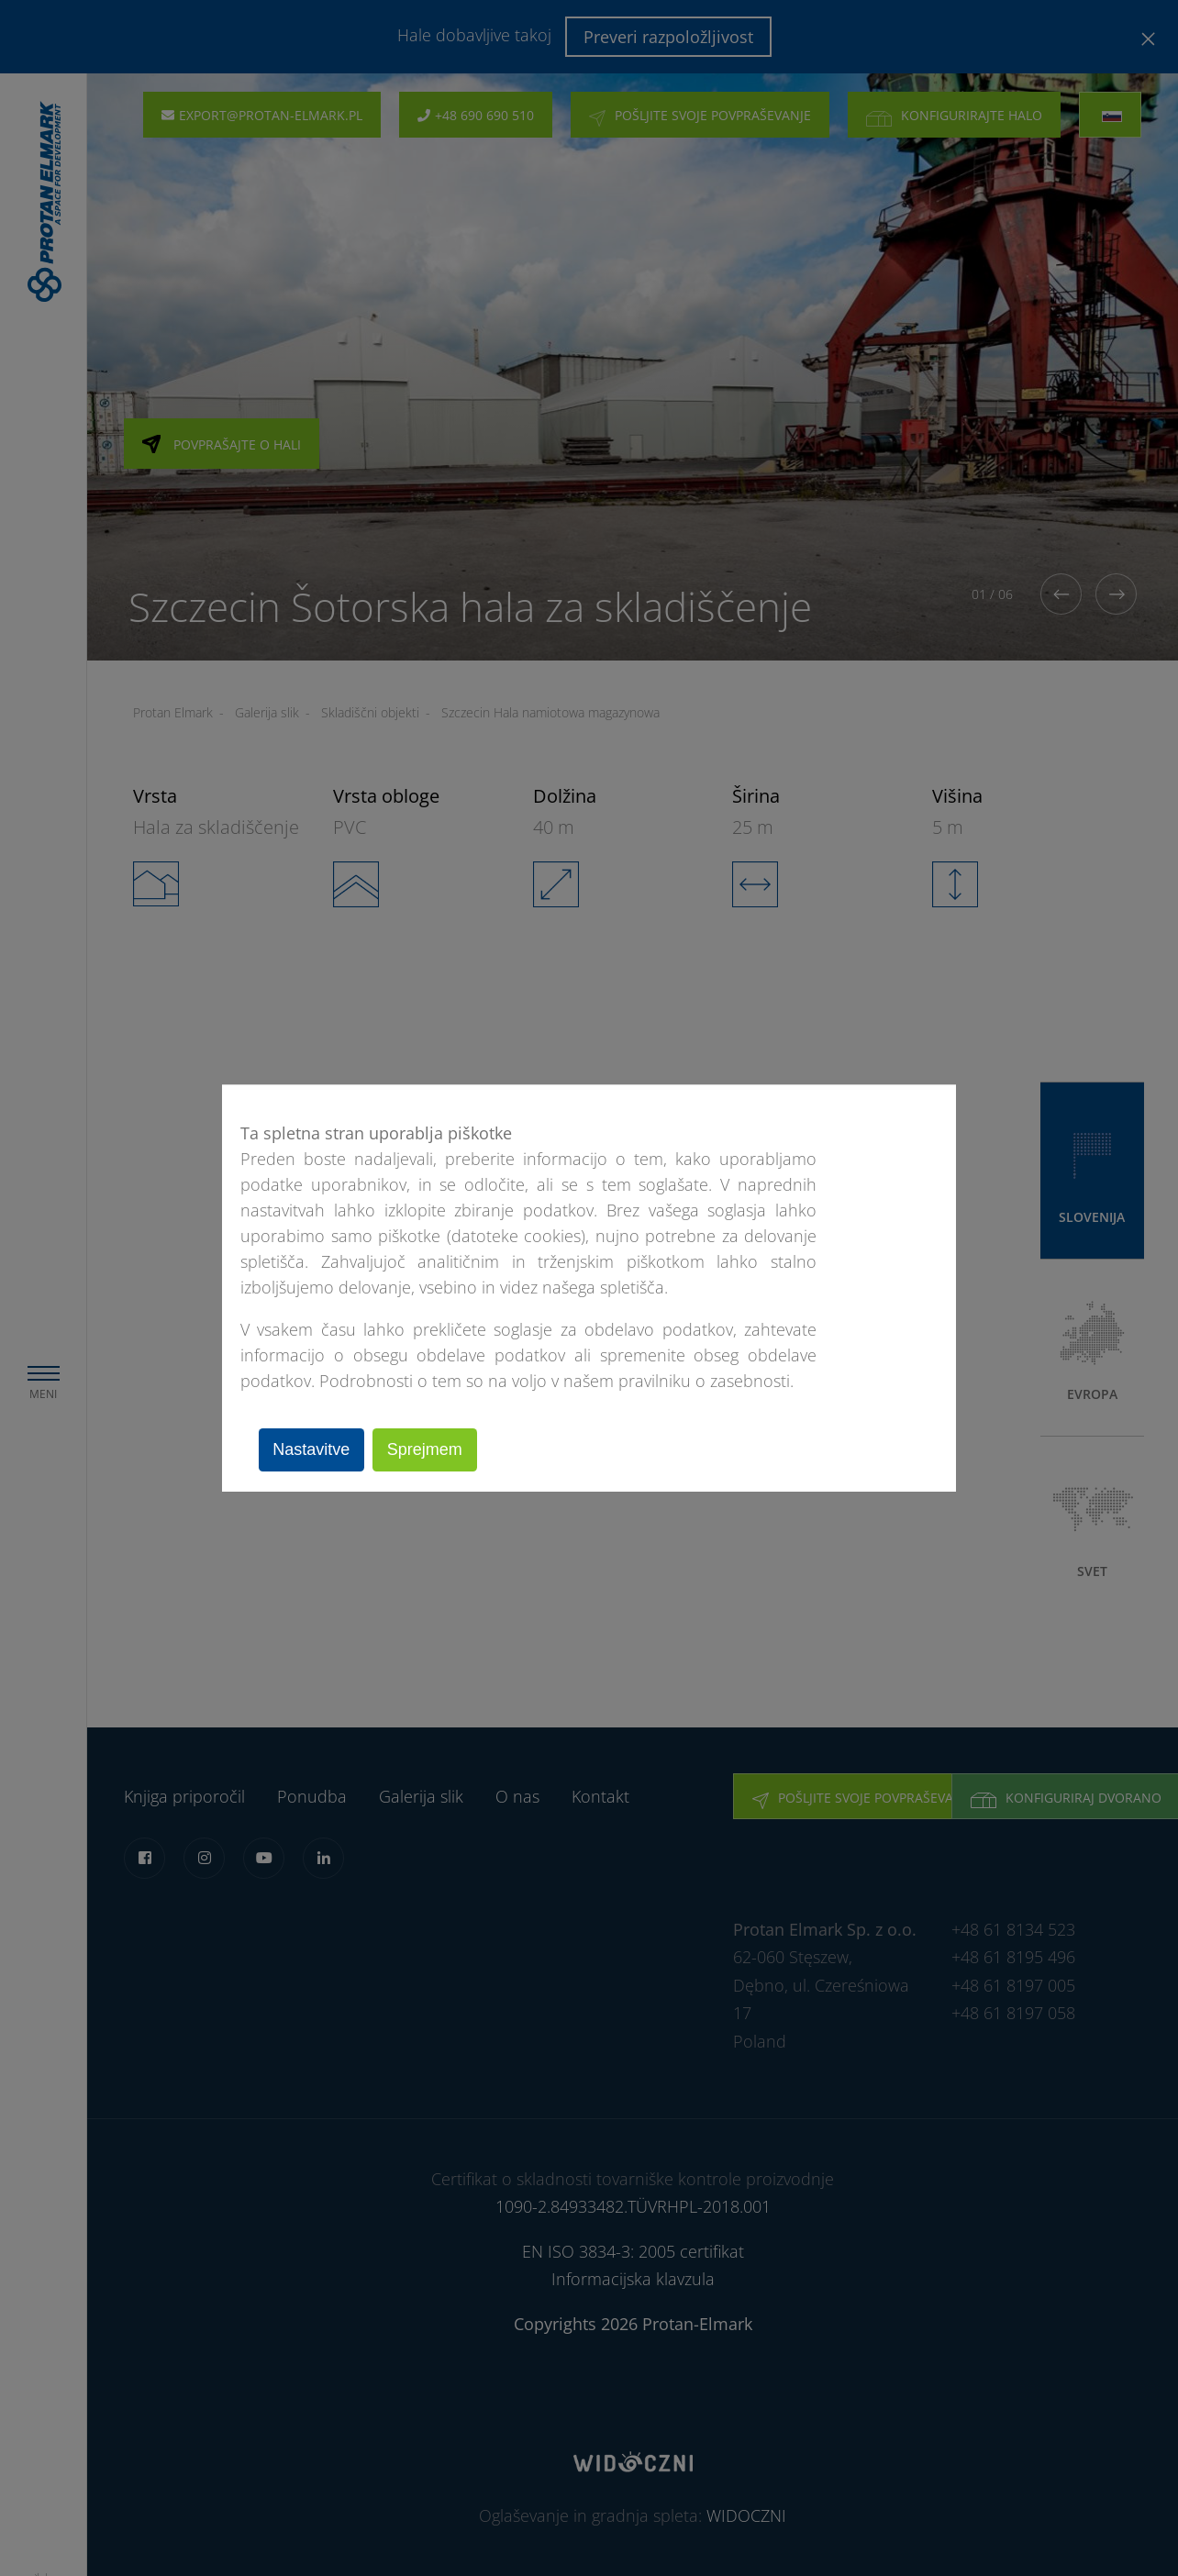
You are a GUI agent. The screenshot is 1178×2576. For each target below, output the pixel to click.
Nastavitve (314, 1449)
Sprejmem (434, 1449)
